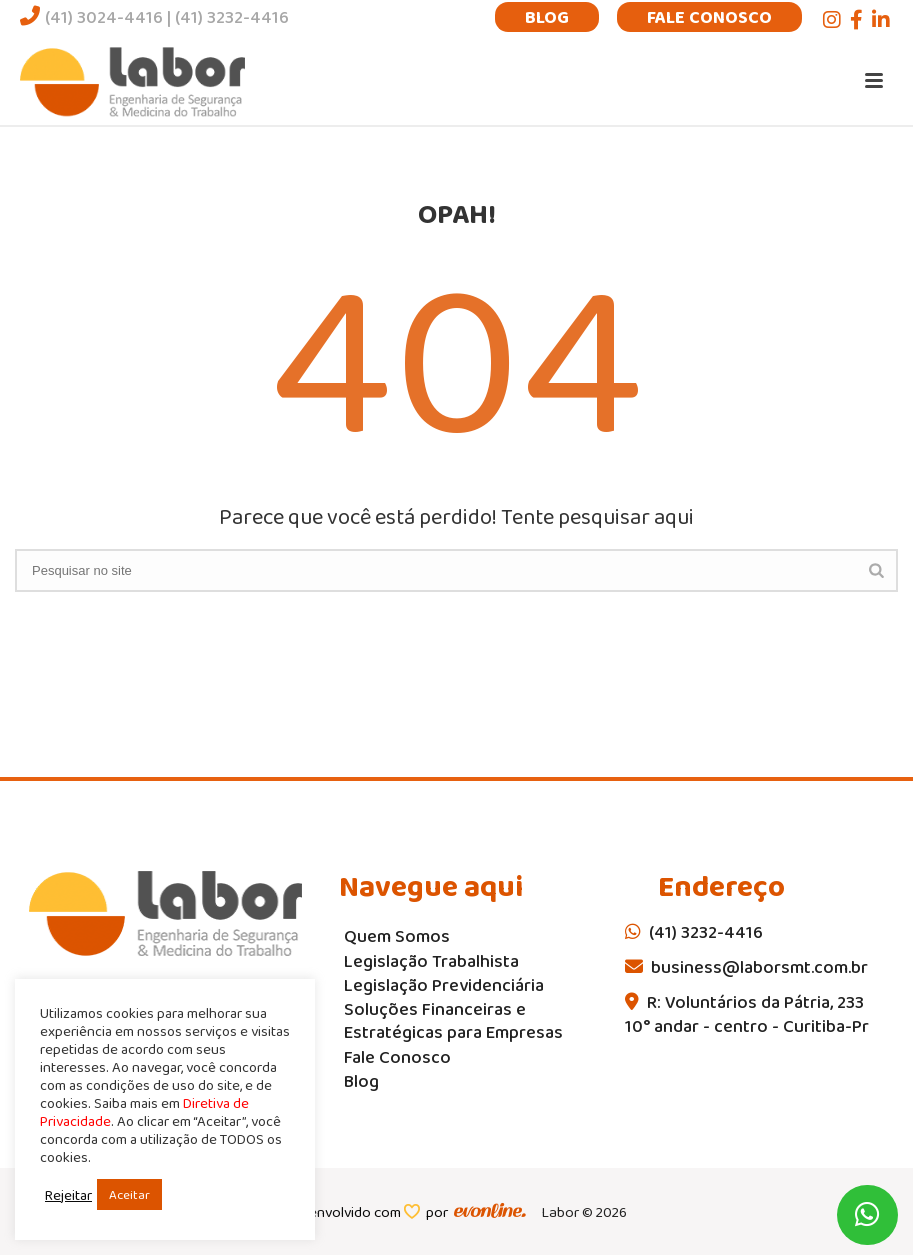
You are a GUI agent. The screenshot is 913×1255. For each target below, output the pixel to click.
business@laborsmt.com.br (746, 966)
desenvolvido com (345, 1212)
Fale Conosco (709, 17)
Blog (547, 17)
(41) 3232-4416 (232, 17)
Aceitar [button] (129, 1194)
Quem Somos (397, 936)
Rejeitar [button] (68, 1195)
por (440, 1212)
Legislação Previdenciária (444, 985)
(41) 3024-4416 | (97, 17)
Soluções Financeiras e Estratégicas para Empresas (453, 1021)
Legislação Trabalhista (431, 961)
